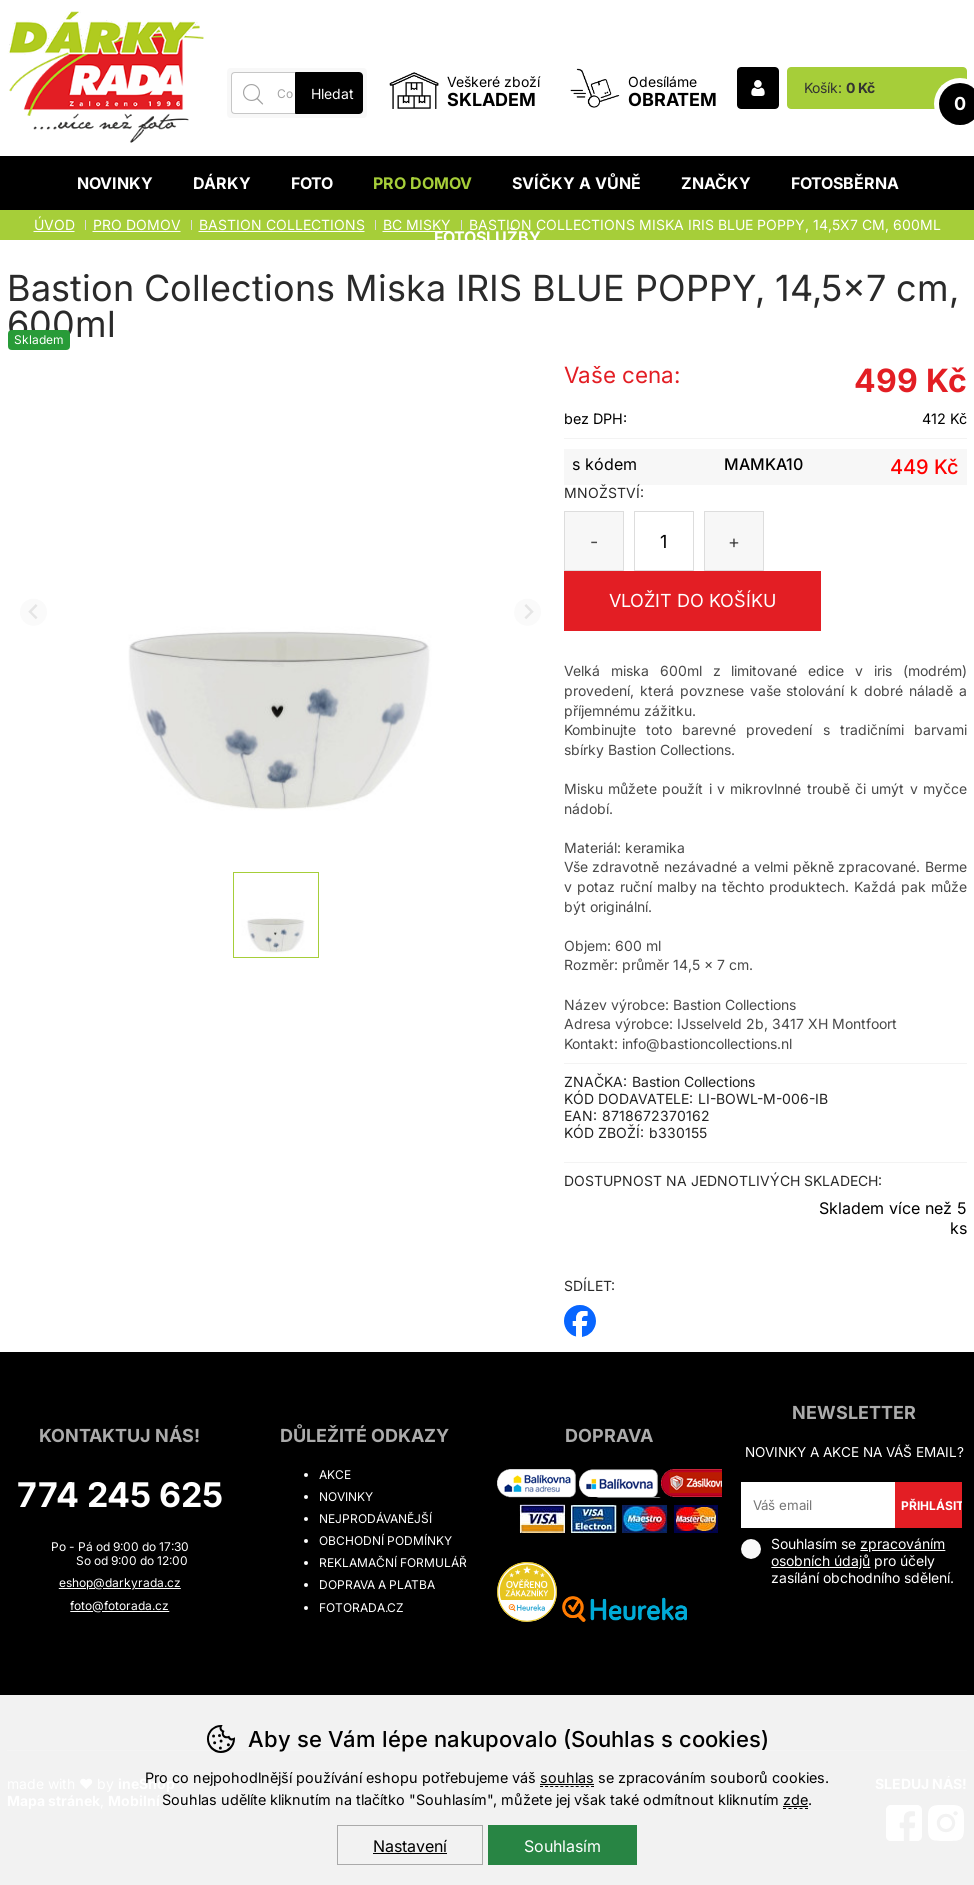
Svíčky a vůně (576, 183)
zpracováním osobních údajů (858, 1552)
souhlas (567, 1777)
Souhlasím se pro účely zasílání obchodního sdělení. (847, 1560)
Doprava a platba (377, 1584)
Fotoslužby (487, 237)
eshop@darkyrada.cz (120, 1582)
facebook (580, 1314)
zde (795, 1799)
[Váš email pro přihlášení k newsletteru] (817, 1505)
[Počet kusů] (664, 541)
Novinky (115, 183)
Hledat (332, 93)
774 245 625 (120, 1494)
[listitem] (276, 915)
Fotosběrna (845, 183)
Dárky (222, 183)
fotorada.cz (361, 1607)
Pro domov (422, 183)
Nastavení (410, 1846)
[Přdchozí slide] (33, 612)
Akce (335, 1474)
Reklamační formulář (393, 1562)
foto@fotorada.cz (119, 1605)
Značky (716, 183)
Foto (312, 183)
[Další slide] (527, 612)
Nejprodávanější (375, 1518)
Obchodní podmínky (385, 1540)
